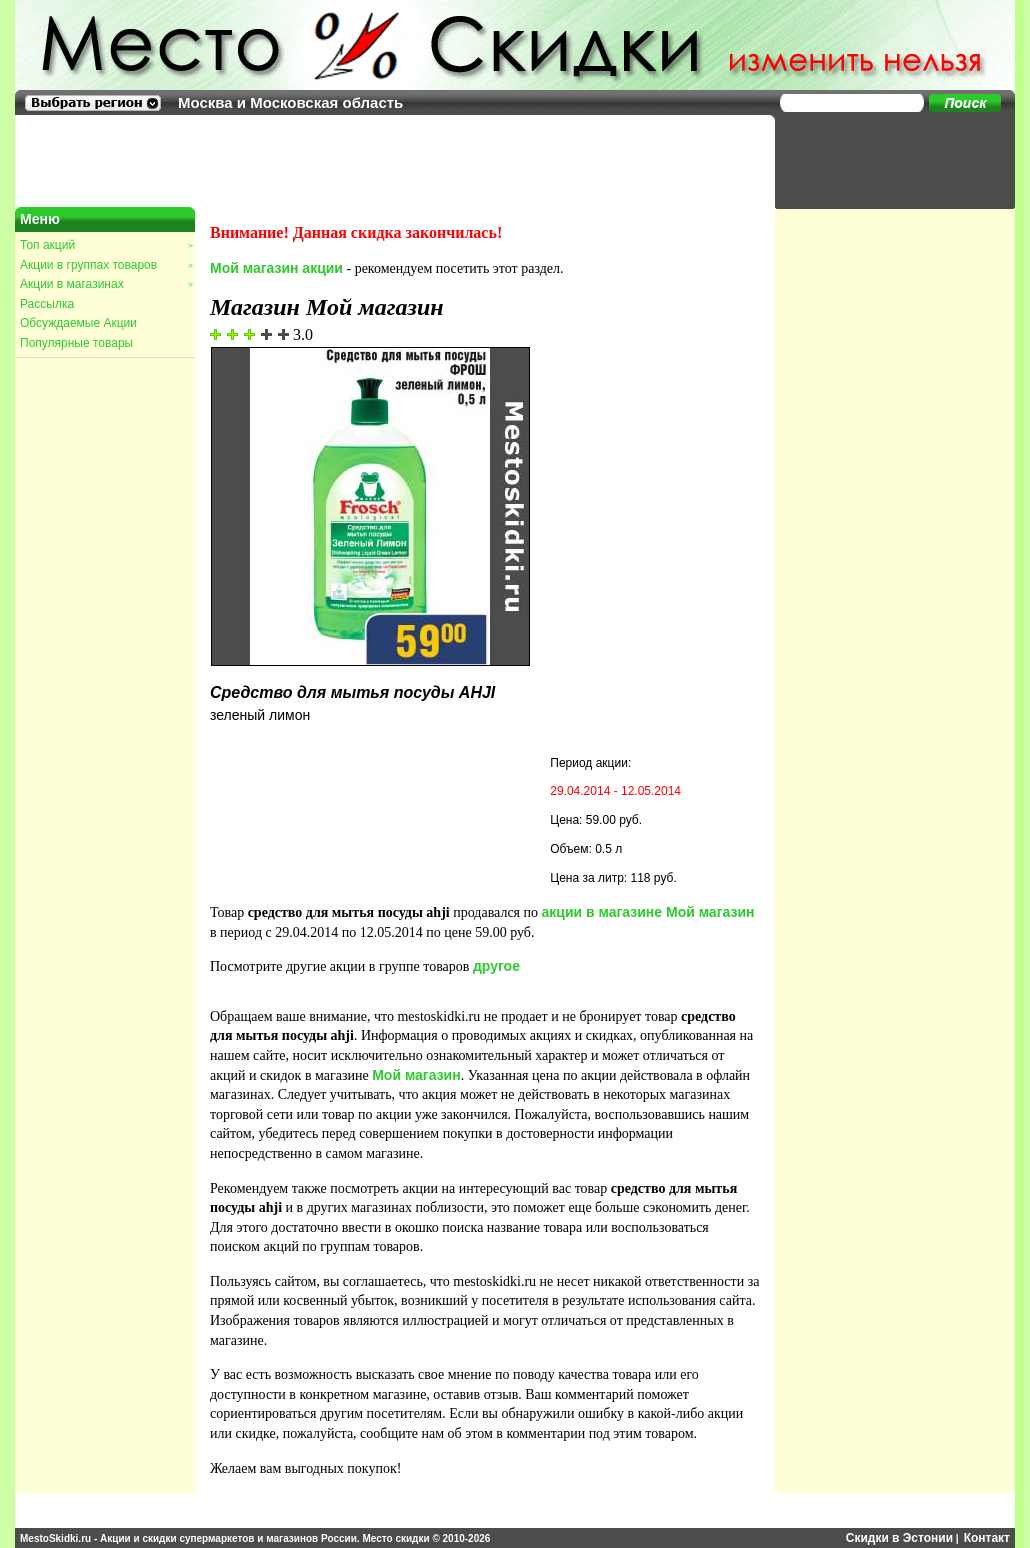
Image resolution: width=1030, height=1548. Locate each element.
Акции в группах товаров (106, 265)
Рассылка (47, 304)
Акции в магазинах (106, 284)
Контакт (987, 1538)
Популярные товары (76, 343)
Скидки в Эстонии (899, 1538)
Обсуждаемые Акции (78, 323)
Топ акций (106, 245)
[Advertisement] (885, 160)
